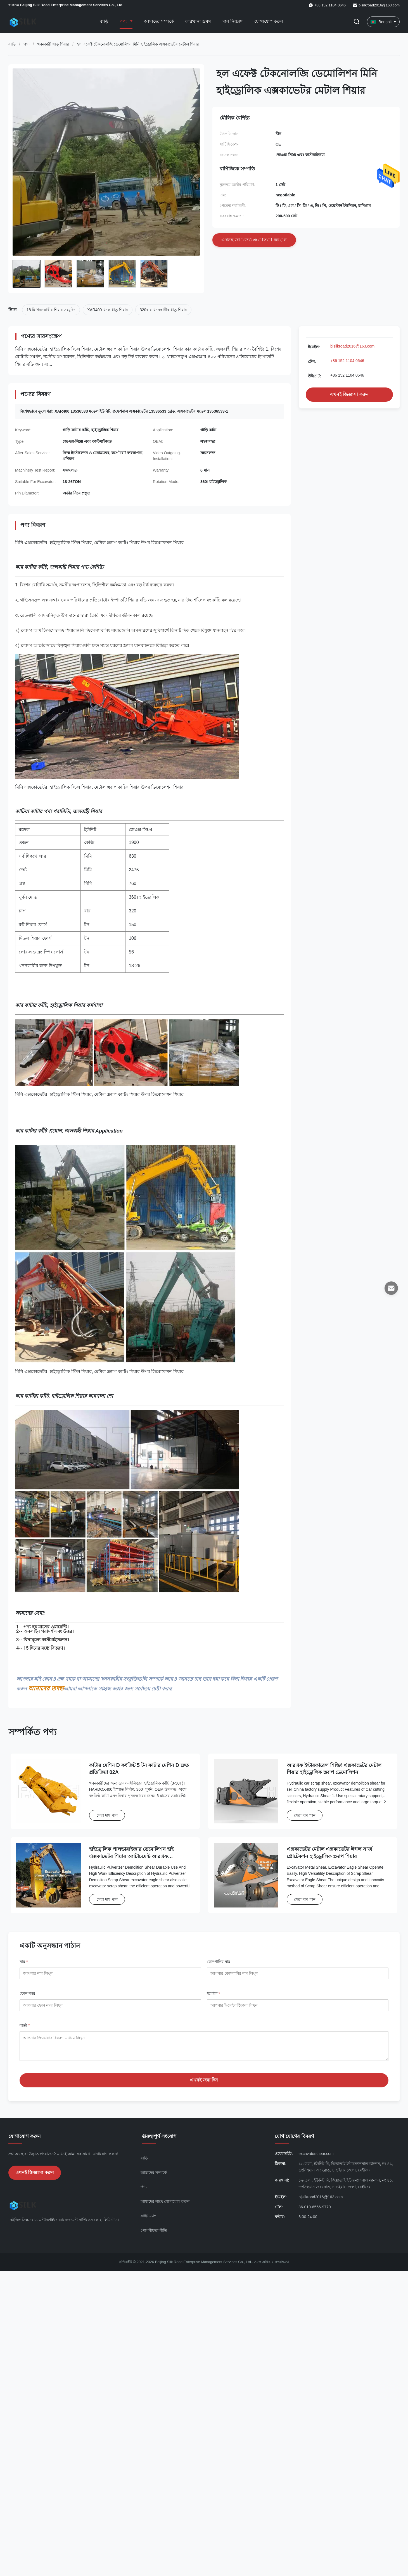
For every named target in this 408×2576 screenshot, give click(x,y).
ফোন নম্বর (27, 1993)
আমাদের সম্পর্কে (159, 21)
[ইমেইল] (391, 1288)
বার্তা (25, 2025)
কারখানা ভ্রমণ (198, 21)
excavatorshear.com (315, 2158)
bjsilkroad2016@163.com (379, 5)
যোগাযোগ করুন (268, 21)
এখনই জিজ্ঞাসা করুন (349, 394)
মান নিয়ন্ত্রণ (232, 21)
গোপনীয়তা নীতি (154, 2234)
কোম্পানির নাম (218, 1961)
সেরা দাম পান (107, 1815)
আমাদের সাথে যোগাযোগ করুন (165, 2205)
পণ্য (124, 21)
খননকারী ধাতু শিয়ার (53, 44)
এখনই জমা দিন (204, 2084)
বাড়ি (104, 21)
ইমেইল (213, 1993)
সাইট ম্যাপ (149, 2220)
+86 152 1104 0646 (347, 360)
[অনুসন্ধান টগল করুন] (356, 22)
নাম (24, 1961)
